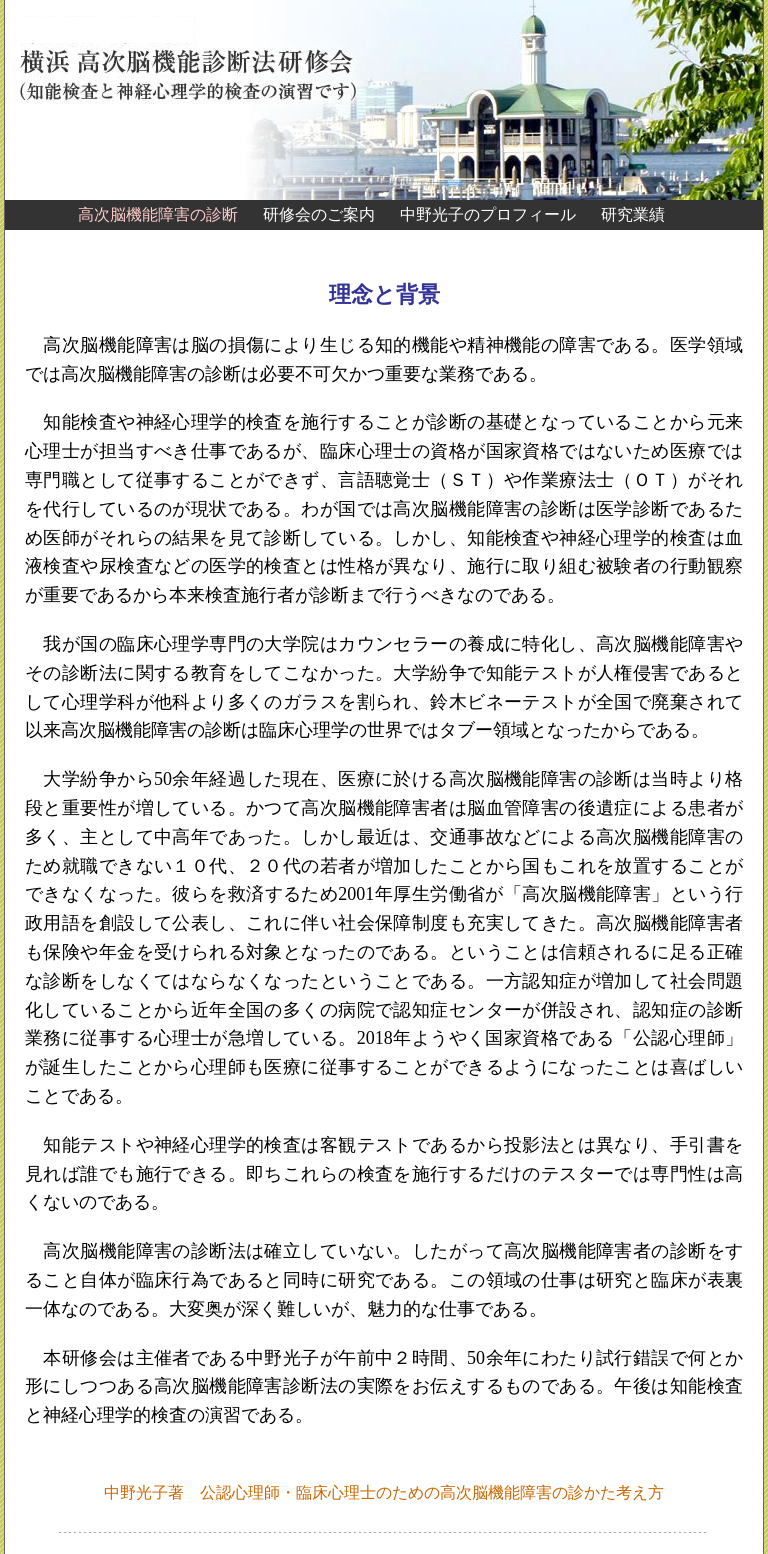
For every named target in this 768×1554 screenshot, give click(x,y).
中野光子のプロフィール (488, 214)
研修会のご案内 (319, 214)
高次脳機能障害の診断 (158, 214)
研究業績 (633, 214)
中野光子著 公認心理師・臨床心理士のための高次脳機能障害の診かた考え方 (384, 1492)
